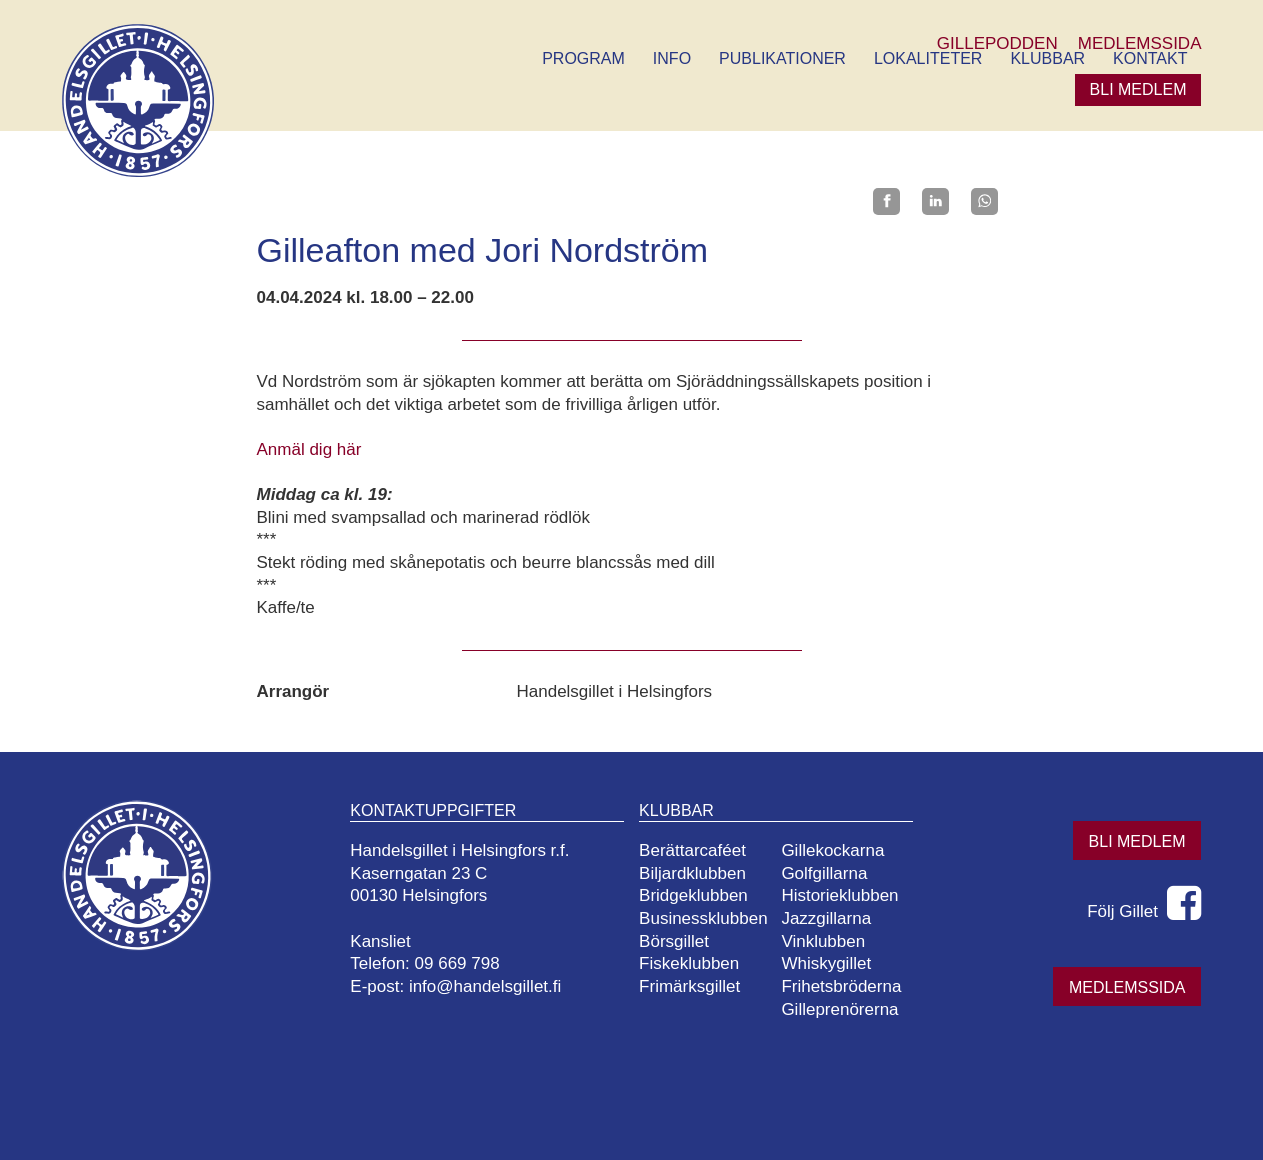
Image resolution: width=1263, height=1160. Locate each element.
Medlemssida (1127, 987)
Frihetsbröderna (841, 986)
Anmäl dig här (309, 449)
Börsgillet (674, 941)
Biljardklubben (692, 873)
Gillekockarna (832, 850)
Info (672, 58)
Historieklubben (839, 895)
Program (583, 58)
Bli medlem (1138, 89)
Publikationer (782, 58)
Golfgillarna (824, 873)
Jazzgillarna (826, 918)
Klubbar (1047, 58)
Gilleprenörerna (839, 1009)
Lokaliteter (928, 58)
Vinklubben (823, 941)
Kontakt (1150, 58)
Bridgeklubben (693, 895)
